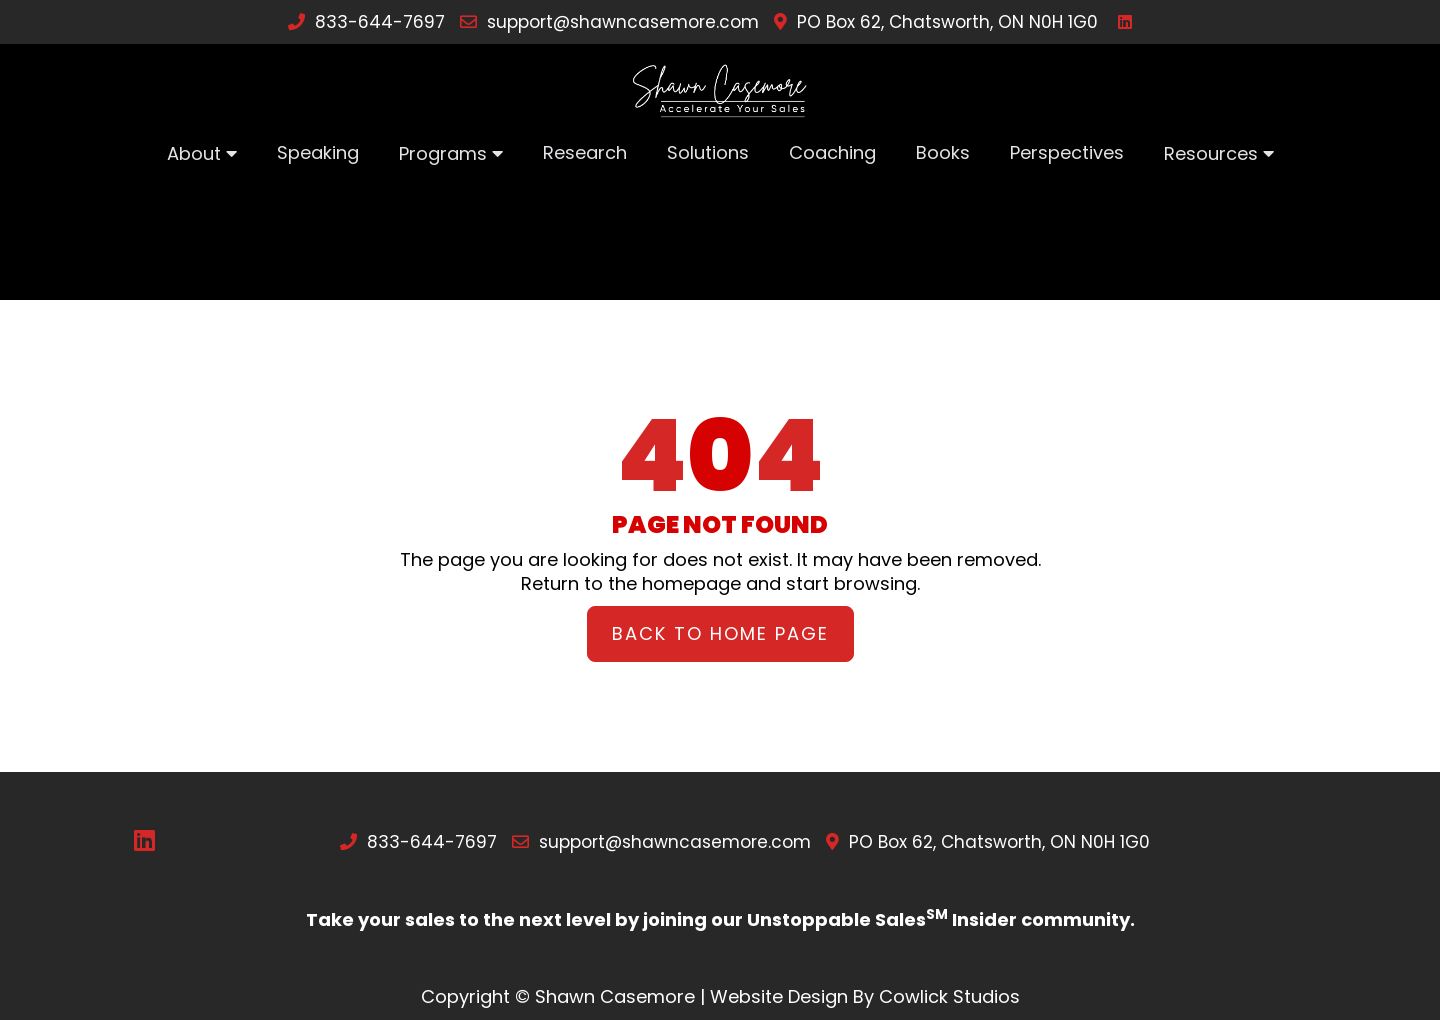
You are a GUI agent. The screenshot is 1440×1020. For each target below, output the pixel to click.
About (194, 153)
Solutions (708, 152)
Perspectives (1067, 152)
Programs (443, 153)
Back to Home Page (720, 633)
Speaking (318, 152)
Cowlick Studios (949, 996)
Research (585, 152)
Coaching (832, 152)
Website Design (779, 996)
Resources (1211, 153)
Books (943, 152)
